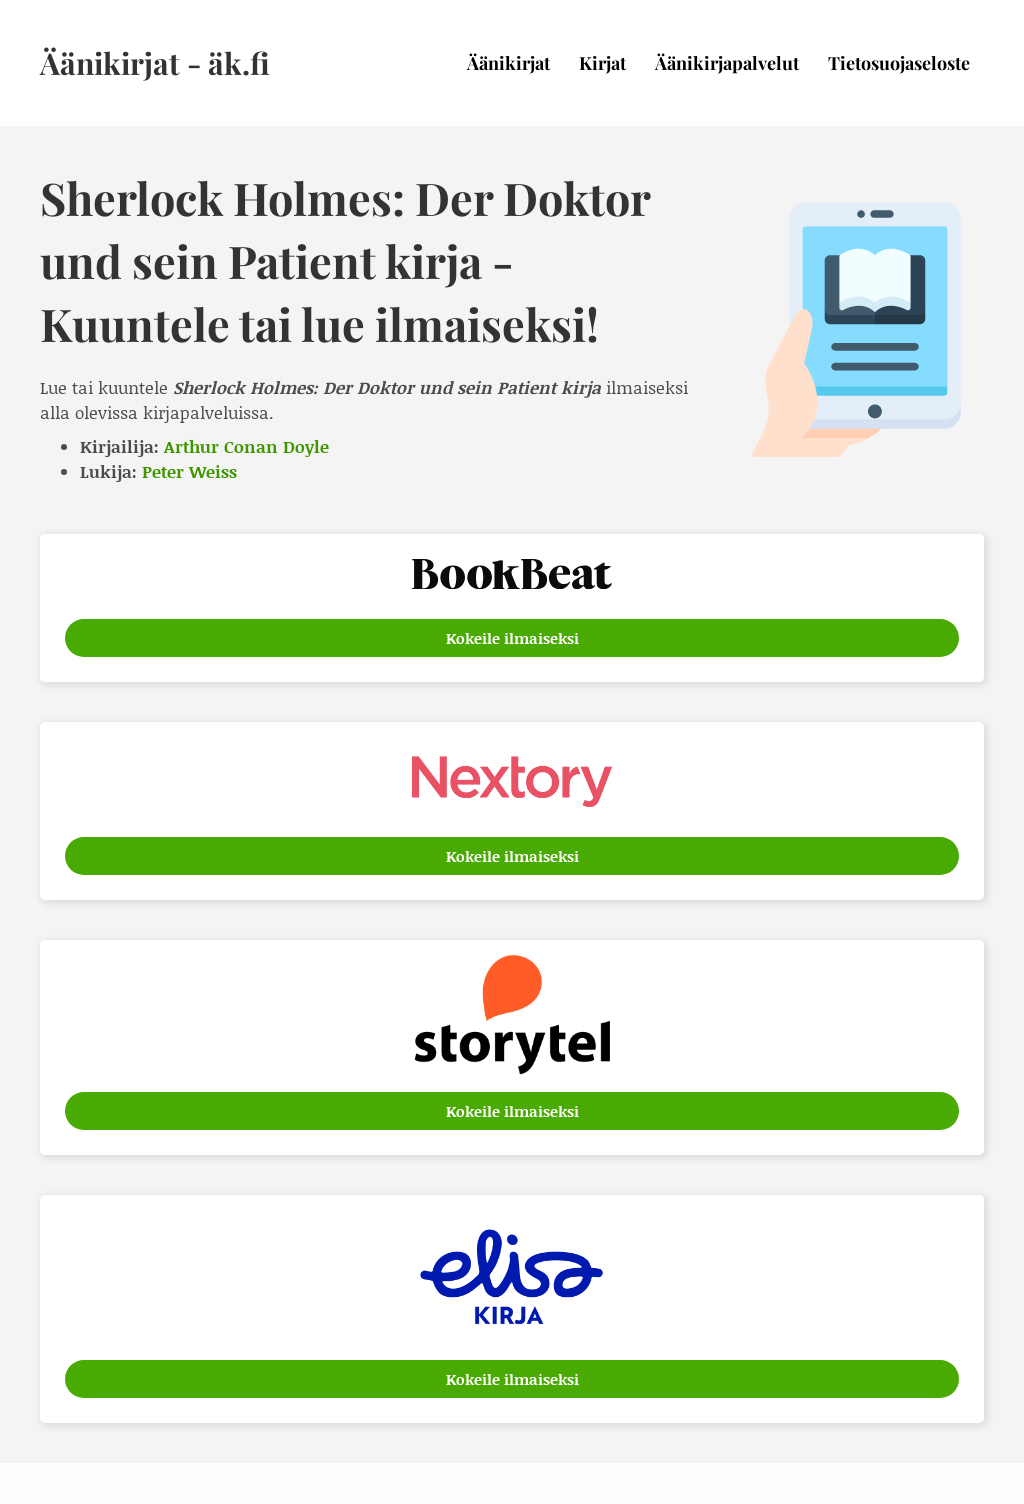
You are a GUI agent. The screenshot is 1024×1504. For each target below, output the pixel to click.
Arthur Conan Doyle (246, 446)
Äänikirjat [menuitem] (508, 63)
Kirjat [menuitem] (602, 63)
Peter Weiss (189, 471)
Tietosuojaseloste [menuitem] (899, 63)
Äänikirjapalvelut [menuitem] (727, 63)
